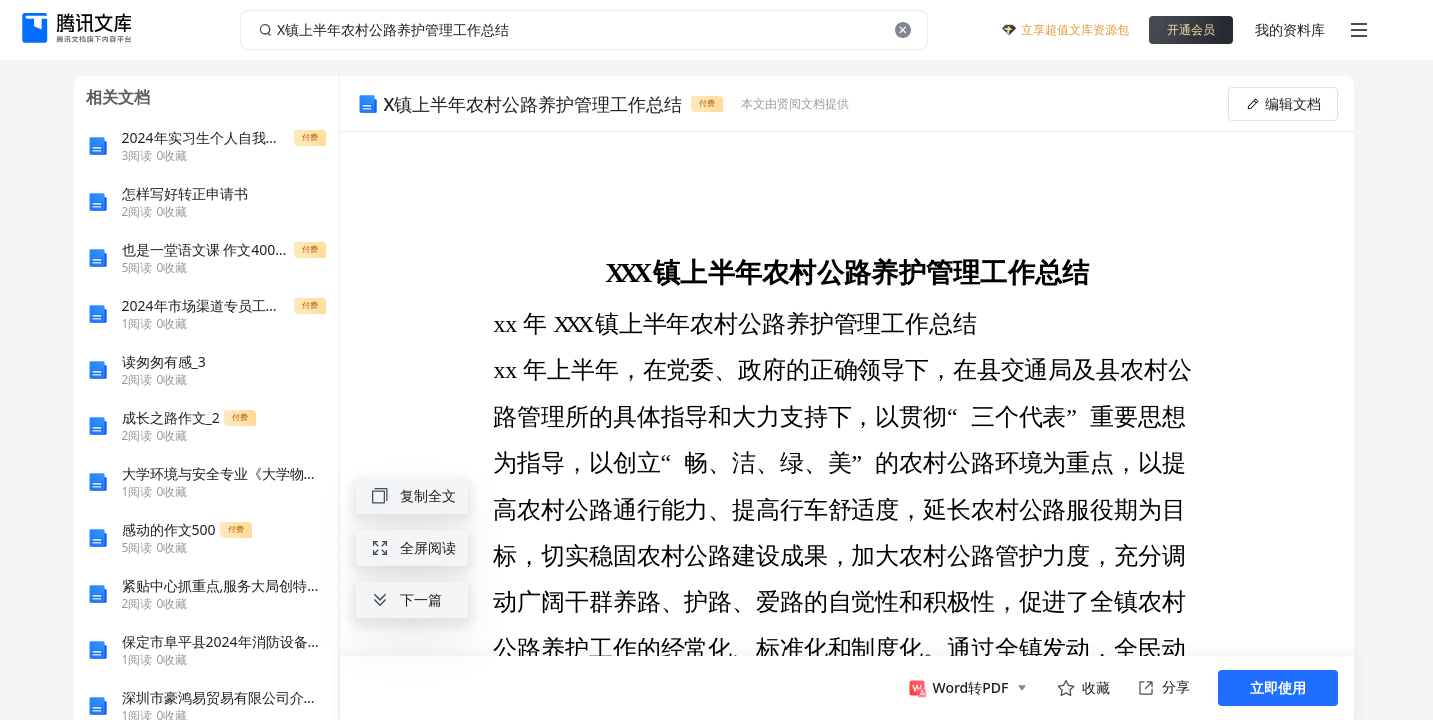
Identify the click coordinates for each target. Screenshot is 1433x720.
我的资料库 (1290, 29)
